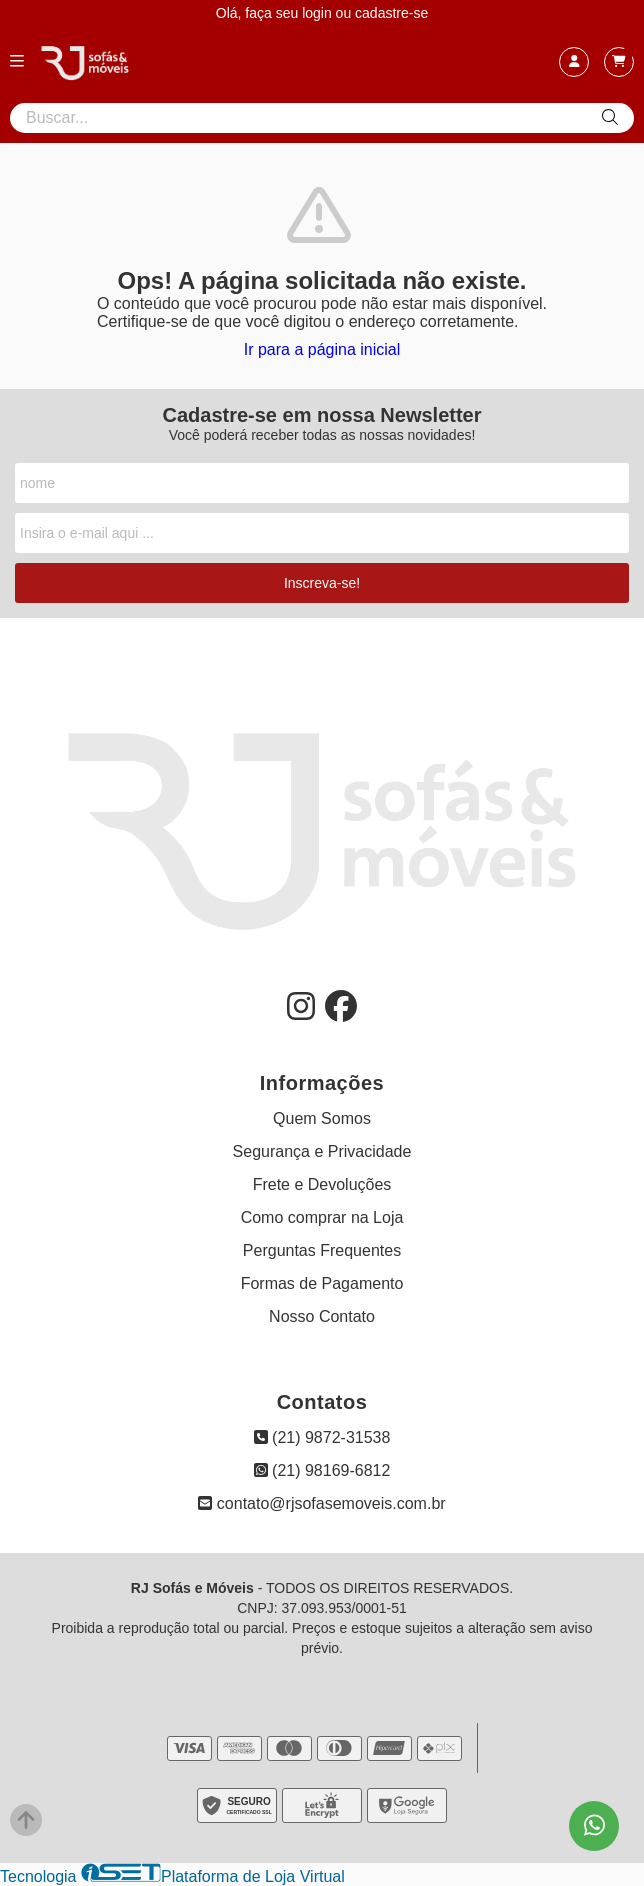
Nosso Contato (322, 1316)
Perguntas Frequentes (322, 1250)
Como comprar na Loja (322, 1217)
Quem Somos (322, 1118)
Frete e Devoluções (322, 1184)
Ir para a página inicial (322, 349)
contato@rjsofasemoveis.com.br (321, 1503)
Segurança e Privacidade (322, 1151)
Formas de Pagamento (322, 1283)
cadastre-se (391, 13)
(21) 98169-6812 (322, 1470)
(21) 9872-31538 (322, 1437)
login (318, 13)
